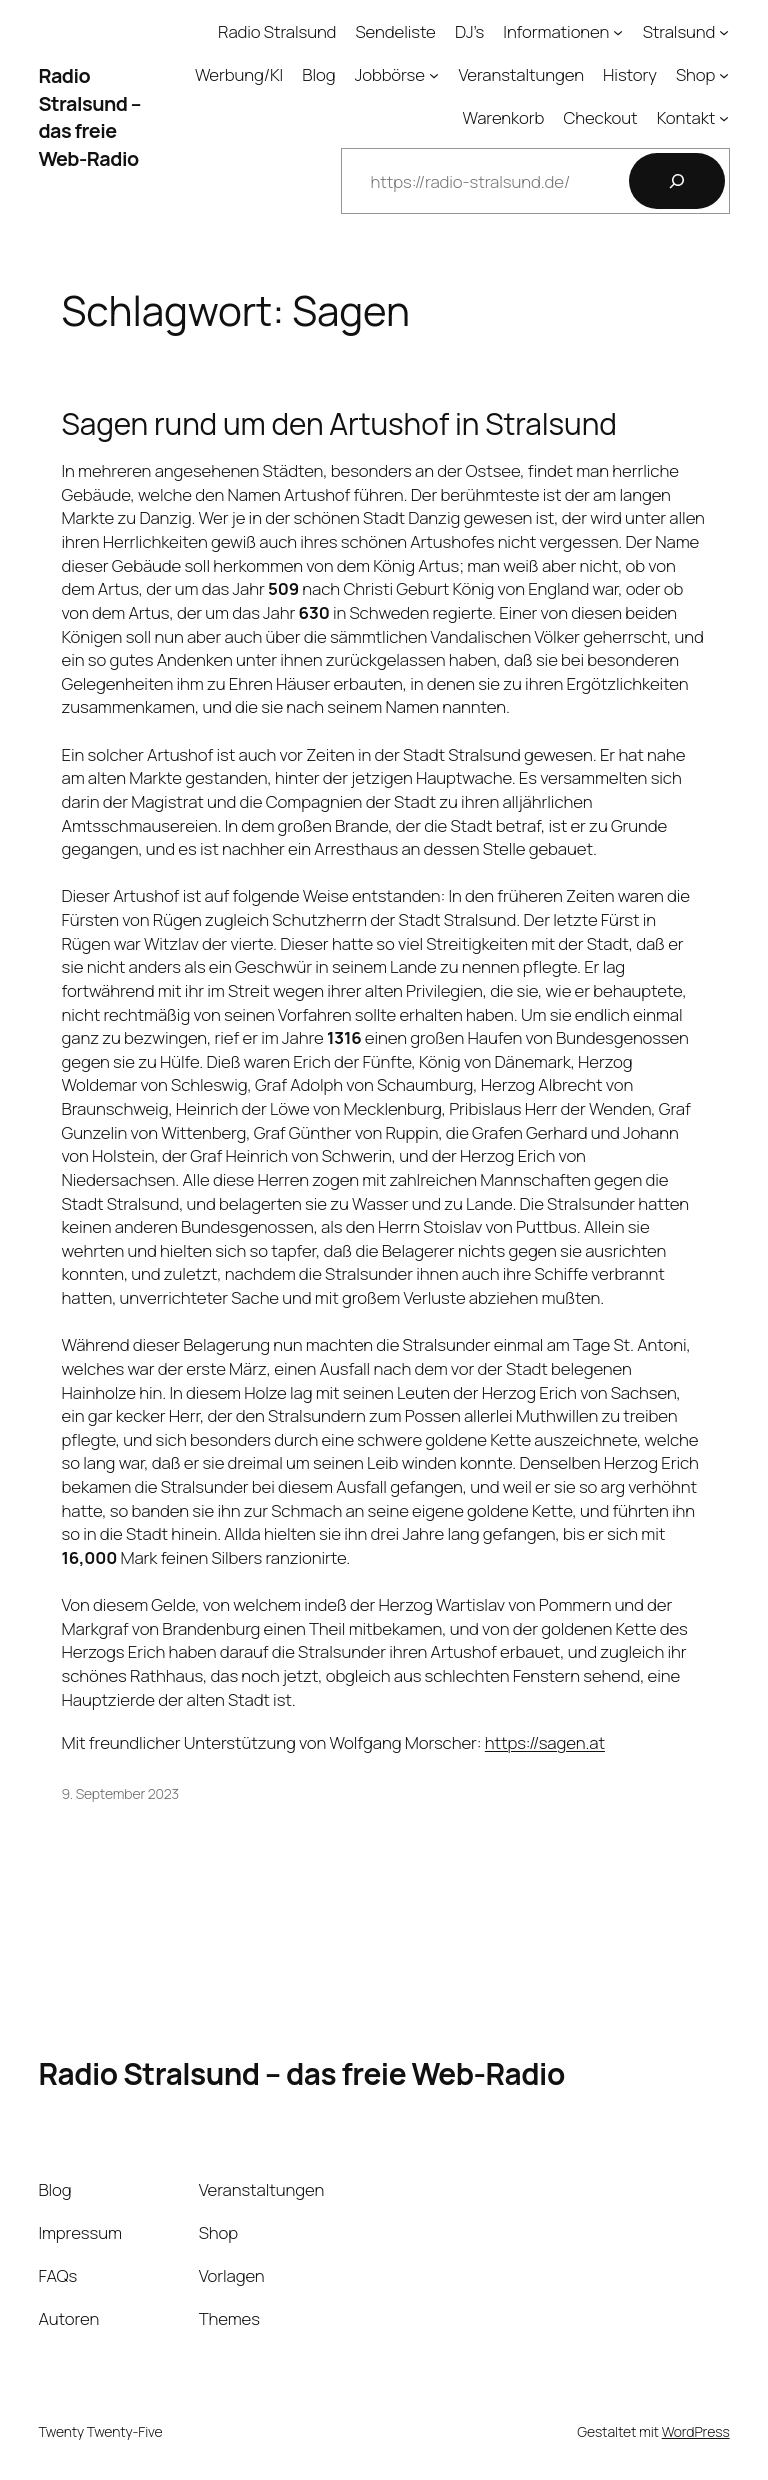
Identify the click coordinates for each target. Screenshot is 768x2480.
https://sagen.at (545, 1742)
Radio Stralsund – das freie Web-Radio (89, 117)
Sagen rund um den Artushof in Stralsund (339, 423)
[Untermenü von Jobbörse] (434, 75)
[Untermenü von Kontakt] (724, 117)
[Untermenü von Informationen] (618, 32)
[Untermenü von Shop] (724, 75)
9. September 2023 (121, 1793)
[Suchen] (677, 181)
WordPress (696, 2431)
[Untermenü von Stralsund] (724, 32)
